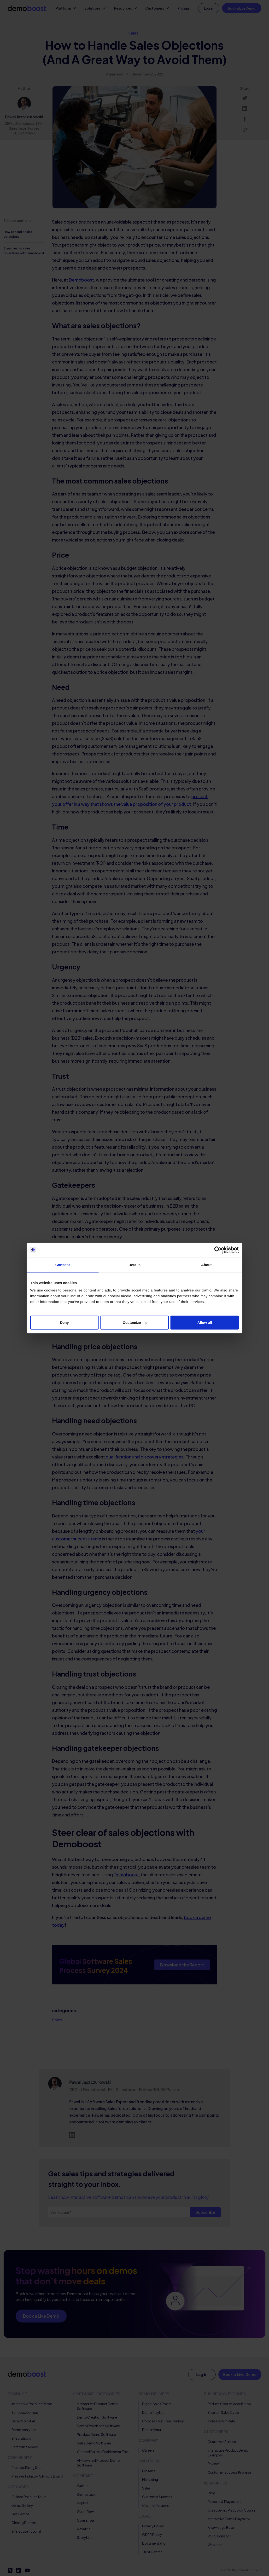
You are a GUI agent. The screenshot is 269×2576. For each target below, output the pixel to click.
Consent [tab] (62, 1264)
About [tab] (206, 1264)
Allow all (204, 1322)
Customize (135, 1322)
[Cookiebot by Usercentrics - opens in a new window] (218, 1249)
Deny (64, 1322)
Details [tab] (134, 1264)
